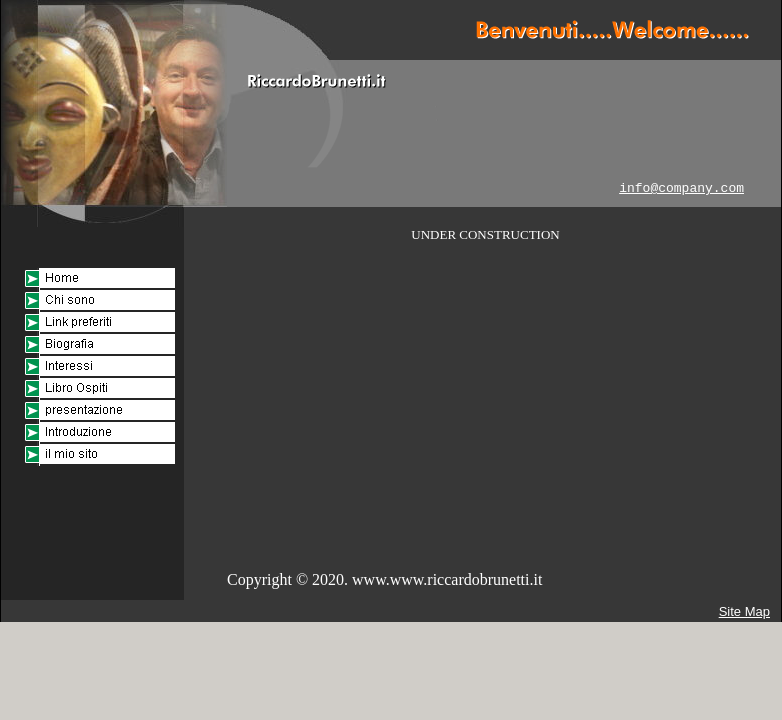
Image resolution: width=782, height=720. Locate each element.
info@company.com (681, 188)
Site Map (744, 611)
